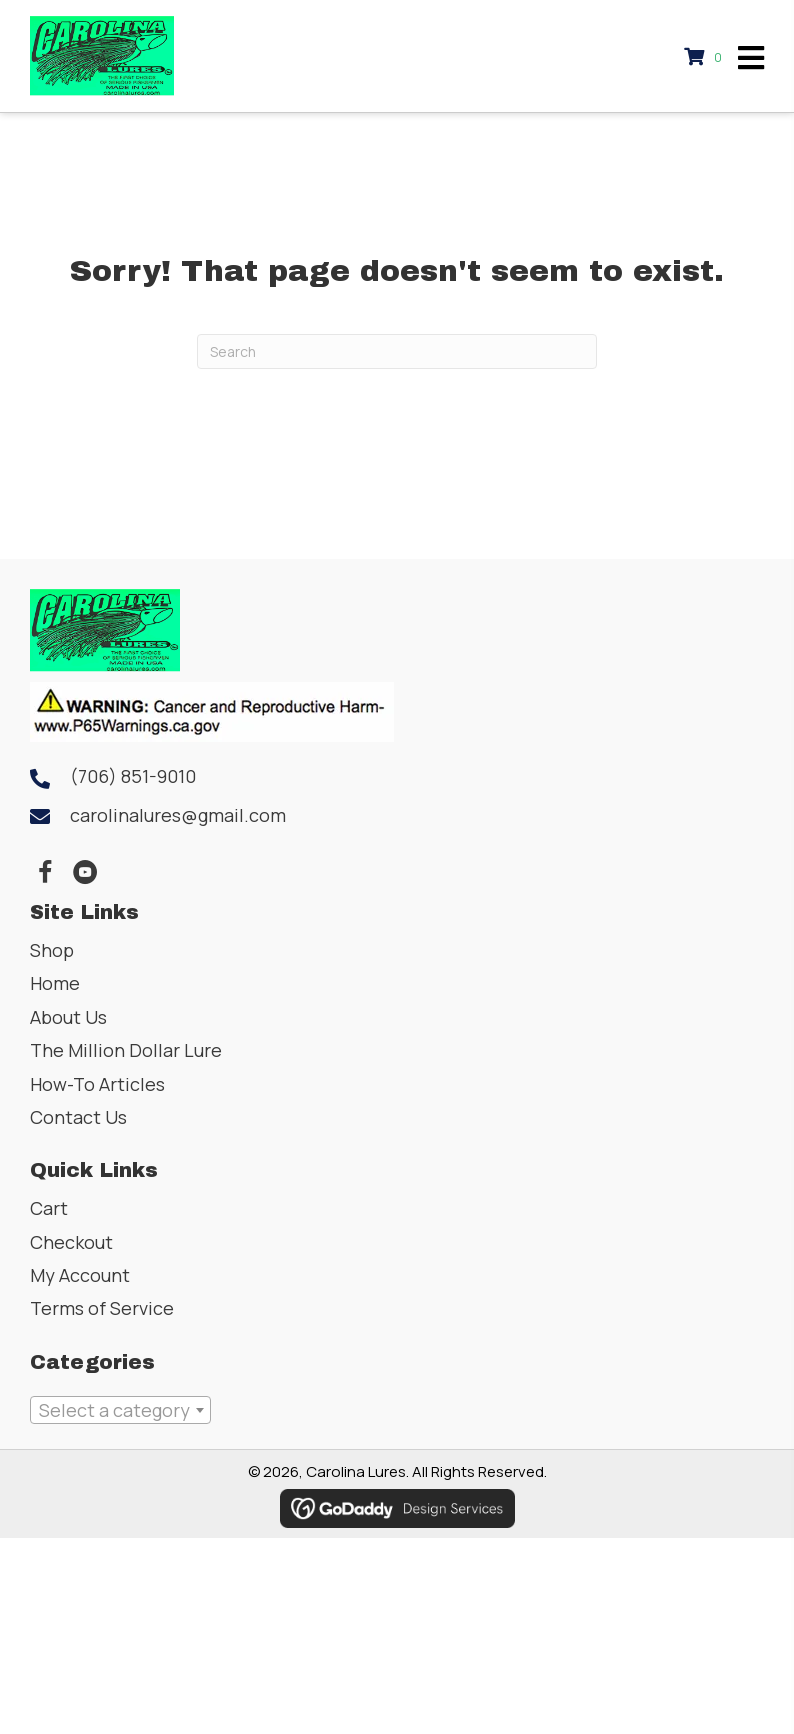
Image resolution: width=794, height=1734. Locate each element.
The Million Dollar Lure (126, 1050)
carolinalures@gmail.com (178, 815)
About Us (68, 1017)
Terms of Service (102, 1308)
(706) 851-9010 (133, 776)
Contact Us (78, 1117)
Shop (52, 950)
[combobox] (120, 1410)
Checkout (71, 1242)
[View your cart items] (706, 56)
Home (55, 983)
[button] (45, 873)
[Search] (397, 351)
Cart (49, 1208)
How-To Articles (97, 1084)
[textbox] (120, 1410)
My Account (80, 1275)
